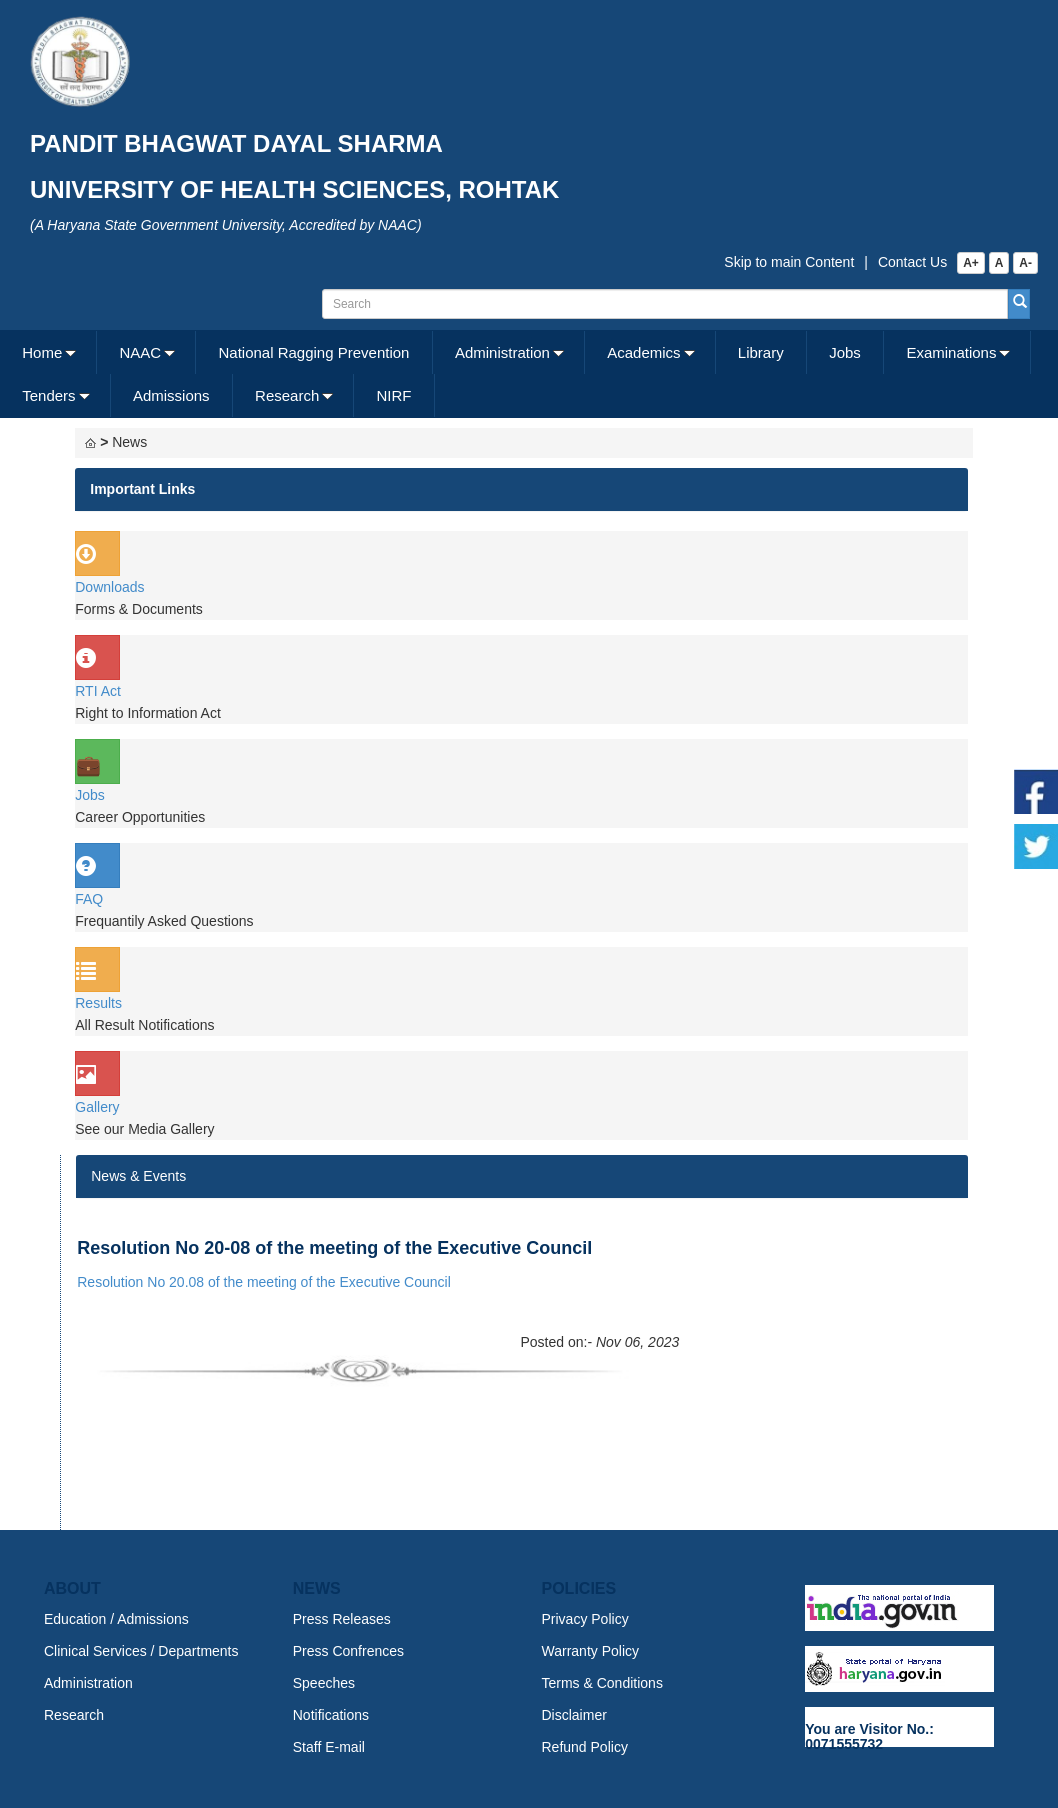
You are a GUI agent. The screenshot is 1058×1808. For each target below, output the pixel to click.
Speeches (324, 1683)
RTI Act (98, 691)
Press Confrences (348, 1651)
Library (761, 352)
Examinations (951, 352)
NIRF (394, 395)
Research (287, 395)
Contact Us (912, 262)
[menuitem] (48, 352)
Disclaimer (574, 1715)
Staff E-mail (329, 1747)
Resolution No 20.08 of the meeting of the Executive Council (264, 1282)
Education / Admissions (116, 1619)
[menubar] (526, 374)
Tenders (48, 395)
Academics (643, 352)
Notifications (331, 1715)
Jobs (845, 352)
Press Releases (342, 1619)
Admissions (171, 395)
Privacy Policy (585, 1619)
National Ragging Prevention (313, 352)
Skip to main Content (789, 262)
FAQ (89, 899)
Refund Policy (585, 1747)
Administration (502, 352)
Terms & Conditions (602, 1683)
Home (42, 352)
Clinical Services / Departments (141, 1651)
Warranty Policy (591, 1651)
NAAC (141, 352)
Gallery (97, 1107)
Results (98, 1003)
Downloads (109, 587)
